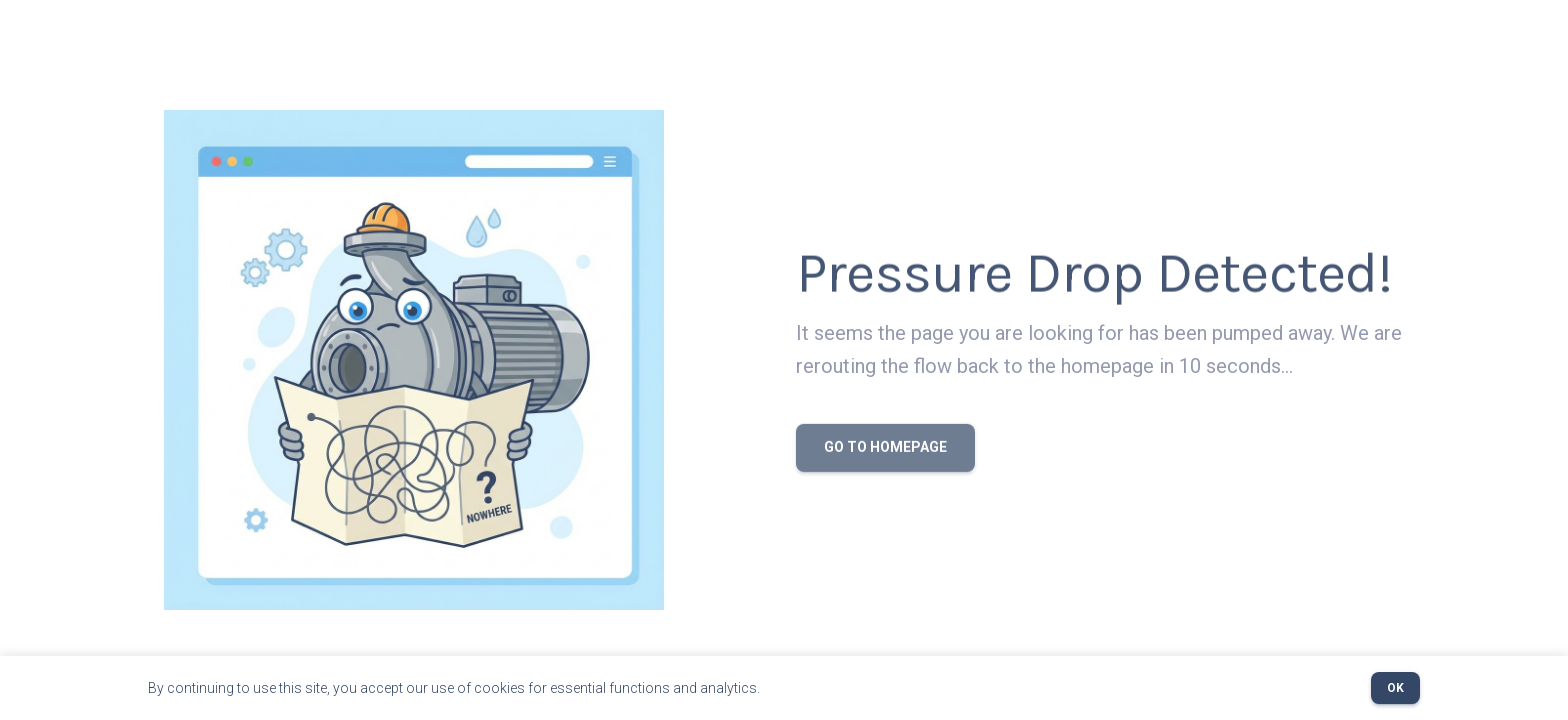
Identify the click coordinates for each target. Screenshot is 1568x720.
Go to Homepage (885, 450)
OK (1395, 688)
